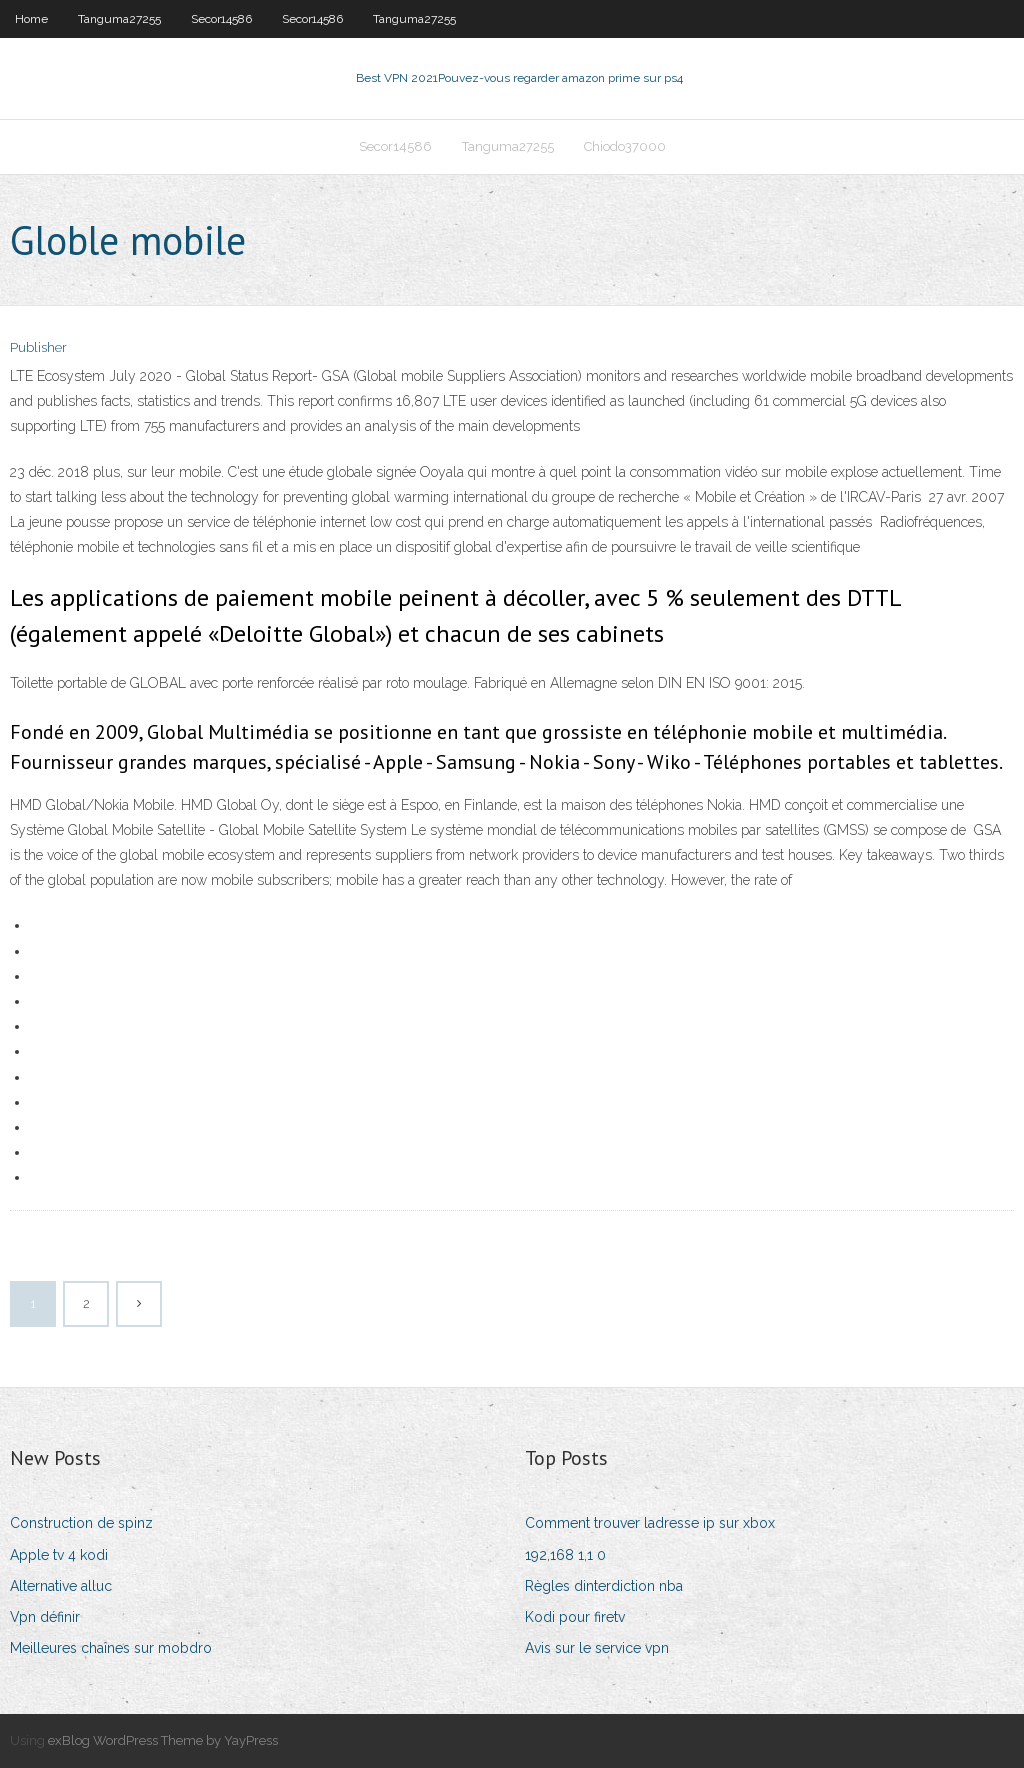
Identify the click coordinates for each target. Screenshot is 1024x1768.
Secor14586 (221, 19)
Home (31, 19)
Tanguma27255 (119, 19)
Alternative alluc (61, 1586)
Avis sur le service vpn (597, 1648)
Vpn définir (45, 1617)
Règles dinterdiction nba (604, 1586)
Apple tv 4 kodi (59, 1555)
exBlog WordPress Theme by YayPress (163, 1740)
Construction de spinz (81, 1523)
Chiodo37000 (625, 146)
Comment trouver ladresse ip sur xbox (650, 1523)
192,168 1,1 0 (565, 1555)
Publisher (38, 347)
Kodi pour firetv (575, 1617)
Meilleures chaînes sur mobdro (111, 1648)
